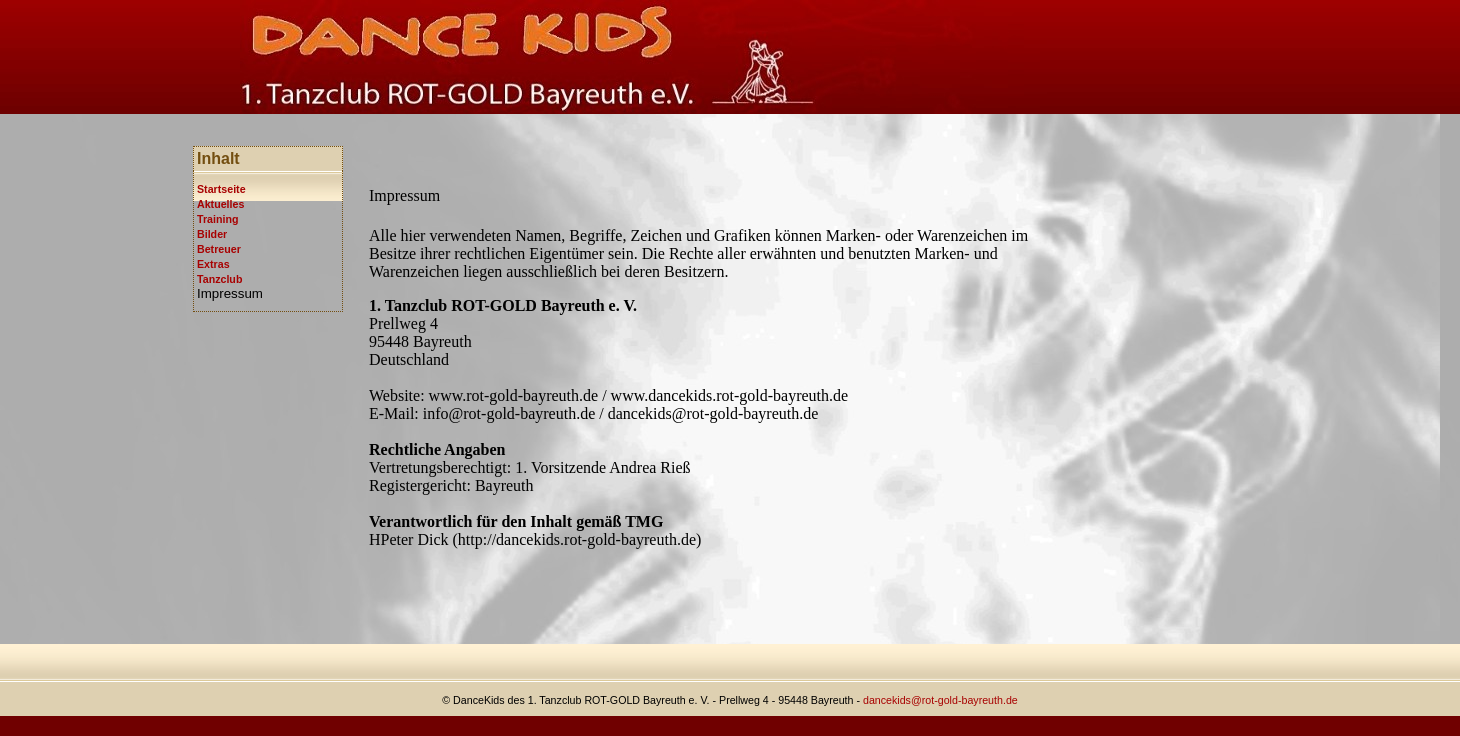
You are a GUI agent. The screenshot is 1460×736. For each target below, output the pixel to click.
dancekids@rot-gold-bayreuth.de (940, 700)
